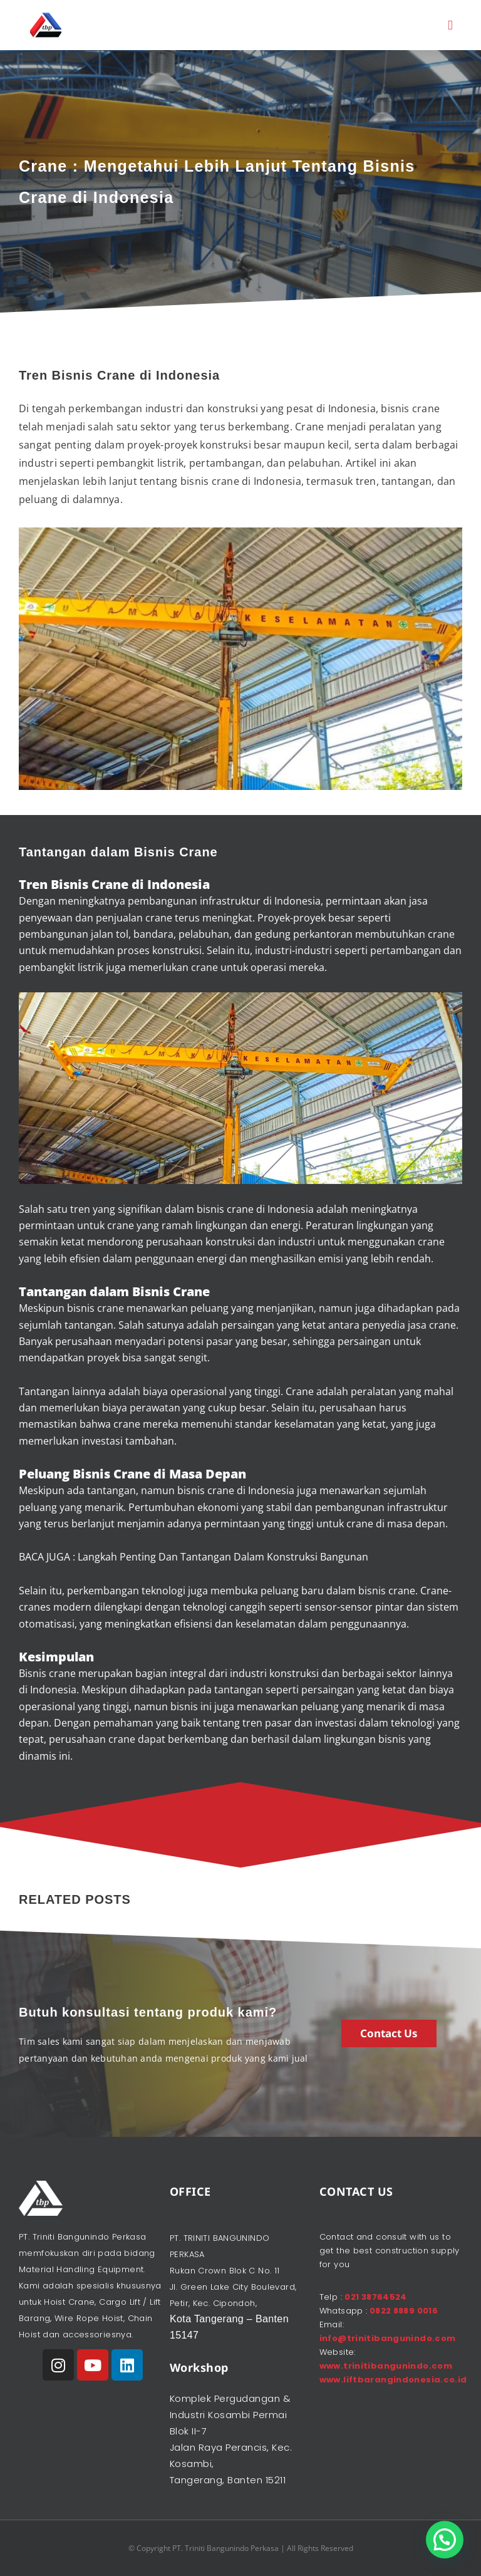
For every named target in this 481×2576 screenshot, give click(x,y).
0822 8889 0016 (402, 2311)
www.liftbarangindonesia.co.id (393, 2380)
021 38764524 (375, 2297)
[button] (450, 25)
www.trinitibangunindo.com (386, 2366)
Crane (191, 1291)
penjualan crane (134, 918)
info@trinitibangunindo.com (387, 2338)
